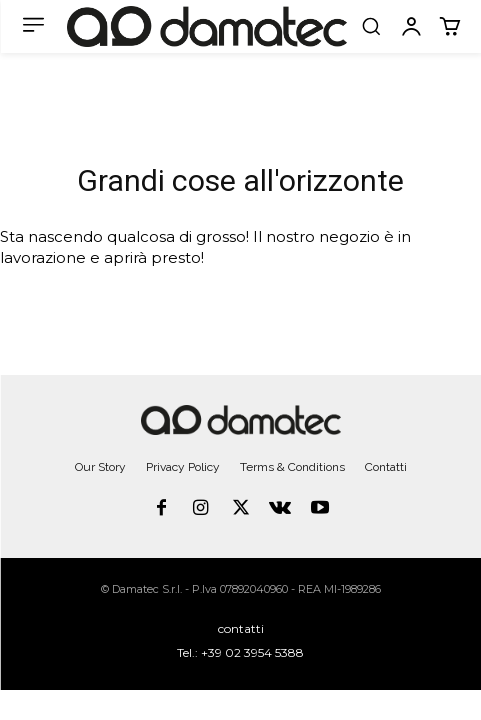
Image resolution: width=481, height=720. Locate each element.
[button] (371, 26)
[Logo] (207, 27)
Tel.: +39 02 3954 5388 (240, 652)
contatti (241, 628)
